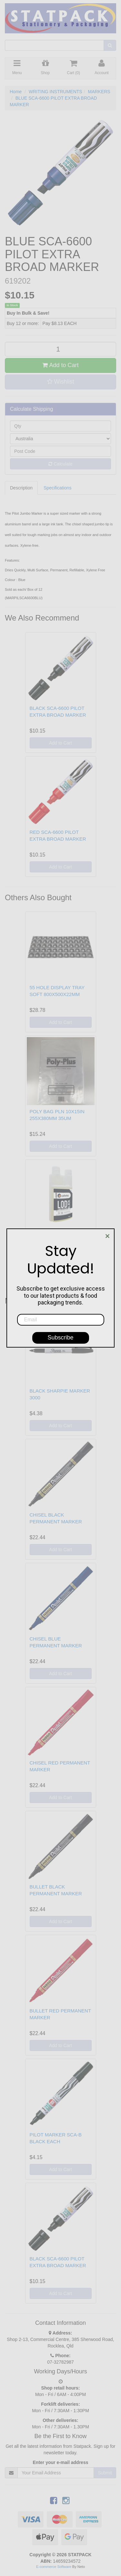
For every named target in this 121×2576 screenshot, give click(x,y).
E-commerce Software (53, 2567)
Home (16, 91)
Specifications (57, 487)
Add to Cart (60, 365)
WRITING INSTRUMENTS (55, 91)
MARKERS (99, 91)
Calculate (60, 463)
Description (21, 487)
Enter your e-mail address (60, 2462)
